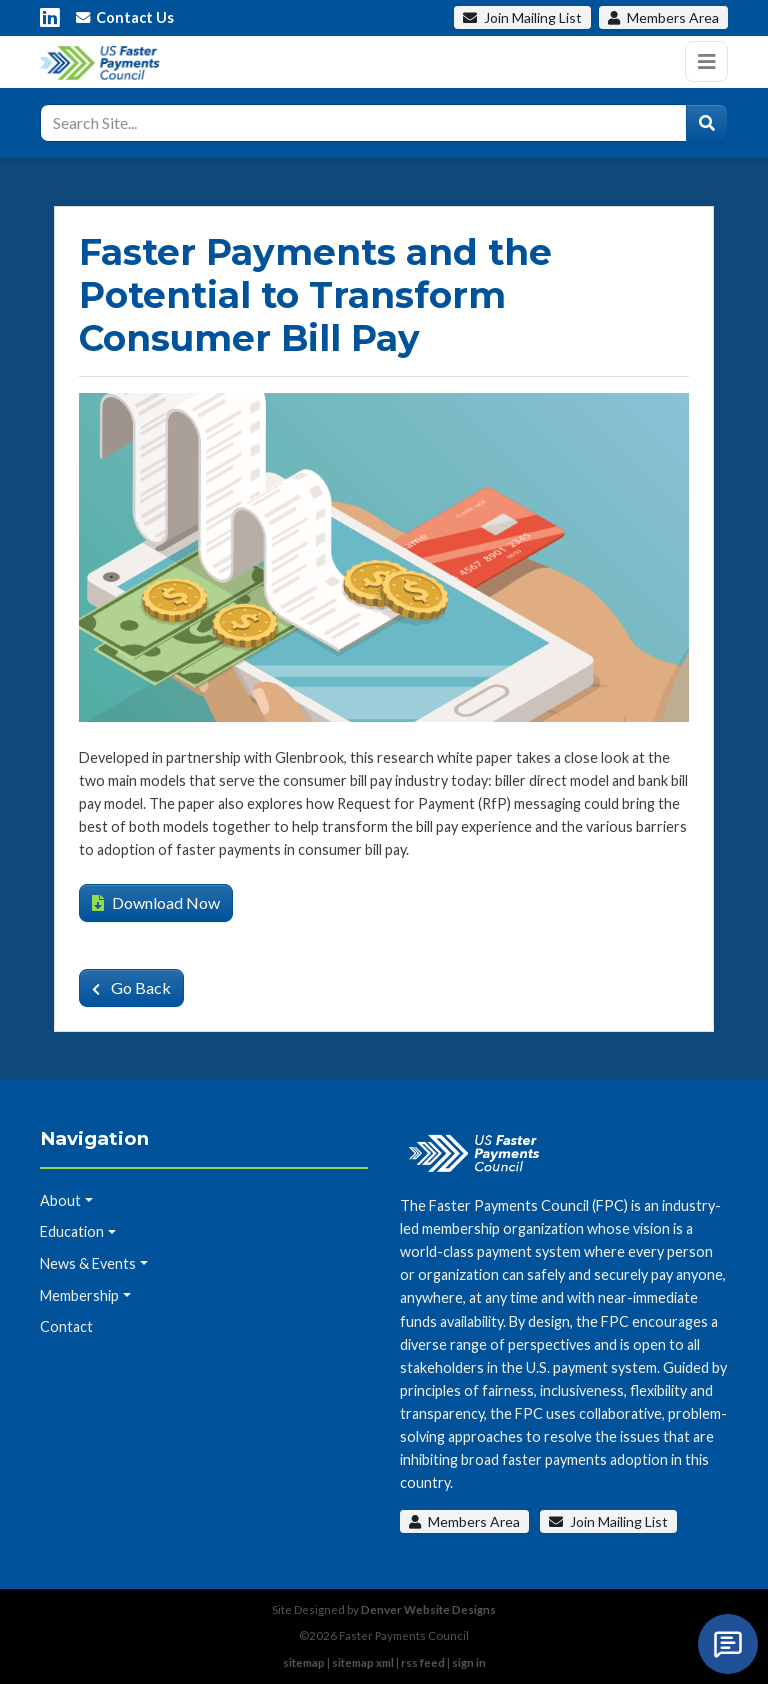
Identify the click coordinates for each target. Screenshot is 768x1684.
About (60, 1200)
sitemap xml (363, 1662)
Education (72, 1231)
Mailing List (522, 17)
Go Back (131, 987)
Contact (66, 1326)
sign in (469, 1662)
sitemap (304, 1662)
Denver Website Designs (428, 1609)
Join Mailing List (608, 1521)
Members (663, 17)
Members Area (464, 1521)
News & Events (88, 1263)
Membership (79, 1295)
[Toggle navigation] (706, 61)
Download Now (156, 902)
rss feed (423, 1662)
